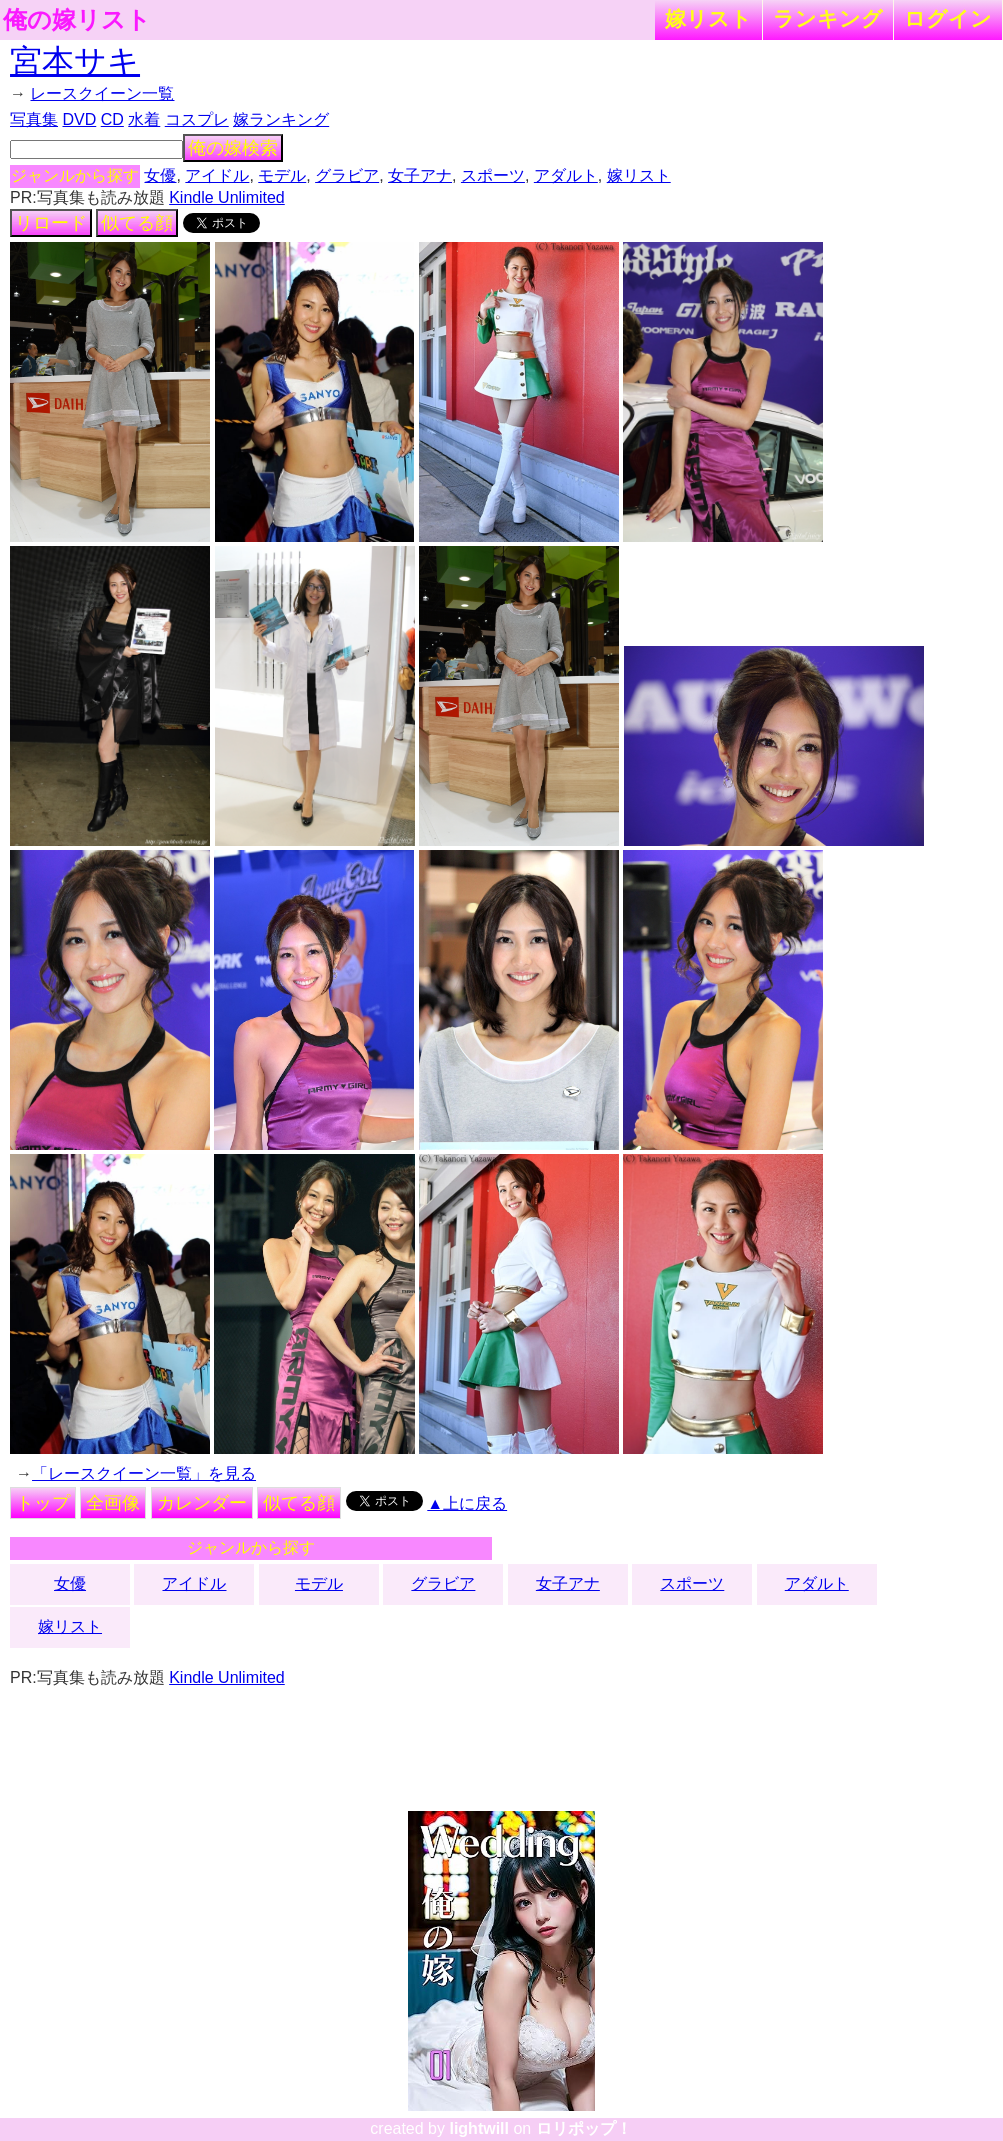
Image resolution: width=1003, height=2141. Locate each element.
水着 (144, 119)
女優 (160, 175)
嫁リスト (708, 18)
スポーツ (493, 175)
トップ (43, 1503)
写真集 (34, 119)
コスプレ (197, 119)
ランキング (828, 18)
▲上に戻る (467, 1503)
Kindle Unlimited (227, 197)
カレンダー (202, 1503)
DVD (79, 119)
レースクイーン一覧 (102, 93)
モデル (282, 175)
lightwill (479, 2128)
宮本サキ (75, 61)
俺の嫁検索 (233, 148)
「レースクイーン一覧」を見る (144, 1473)
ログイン (948, 18)
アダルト (566, 175)
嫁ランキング (281, 119)
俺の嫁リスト (77, 20)
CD (112, 119)
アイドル (217, 175)
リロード (51, 223)
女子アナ (420, 175)
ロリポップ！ (584, 2128)
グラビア (347, 175)
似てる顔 (137, 223)
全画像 (113, 1503)
